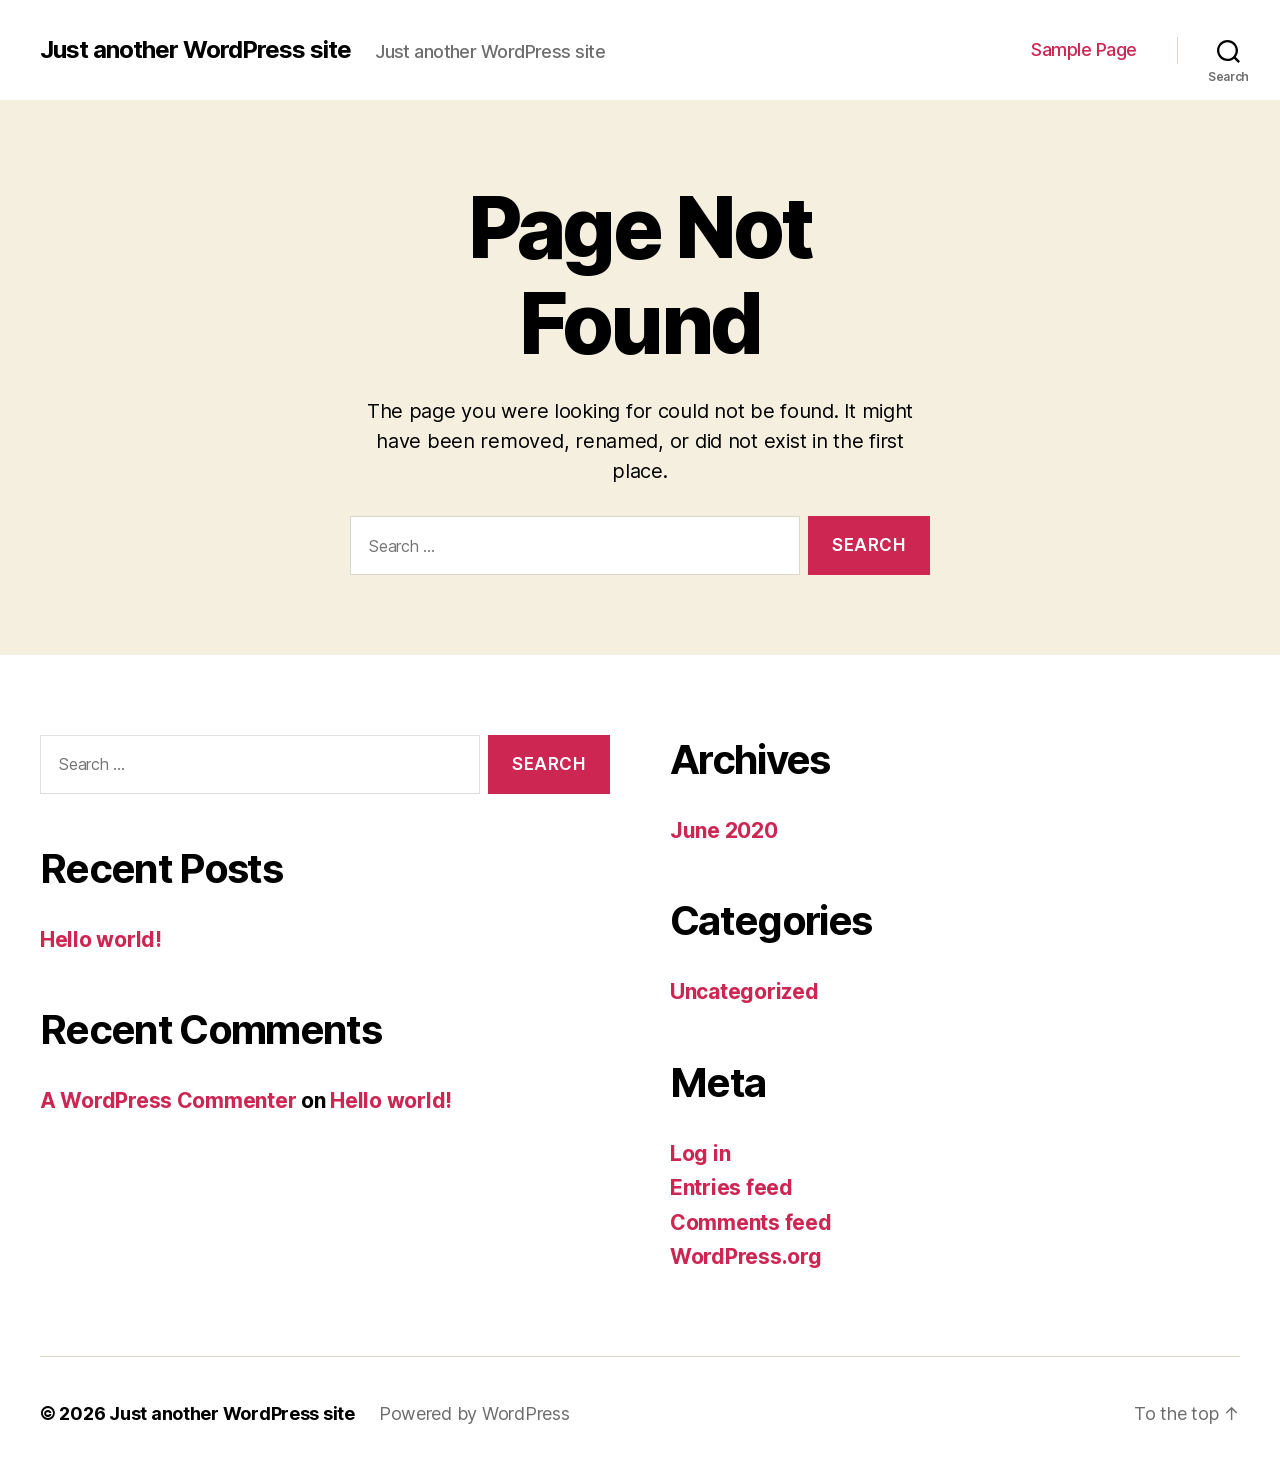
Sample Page (1084, 49)
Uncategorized (744, 991)
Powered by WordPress (474, 1413)
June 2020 (724, 830)
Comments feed (751, 1222)
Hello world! (101, 939)
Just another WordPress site (195, 50)
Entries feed (731, 1187)
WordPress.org (746, 1256)
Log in (700, 1153)
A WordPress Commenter (168, 1100)
